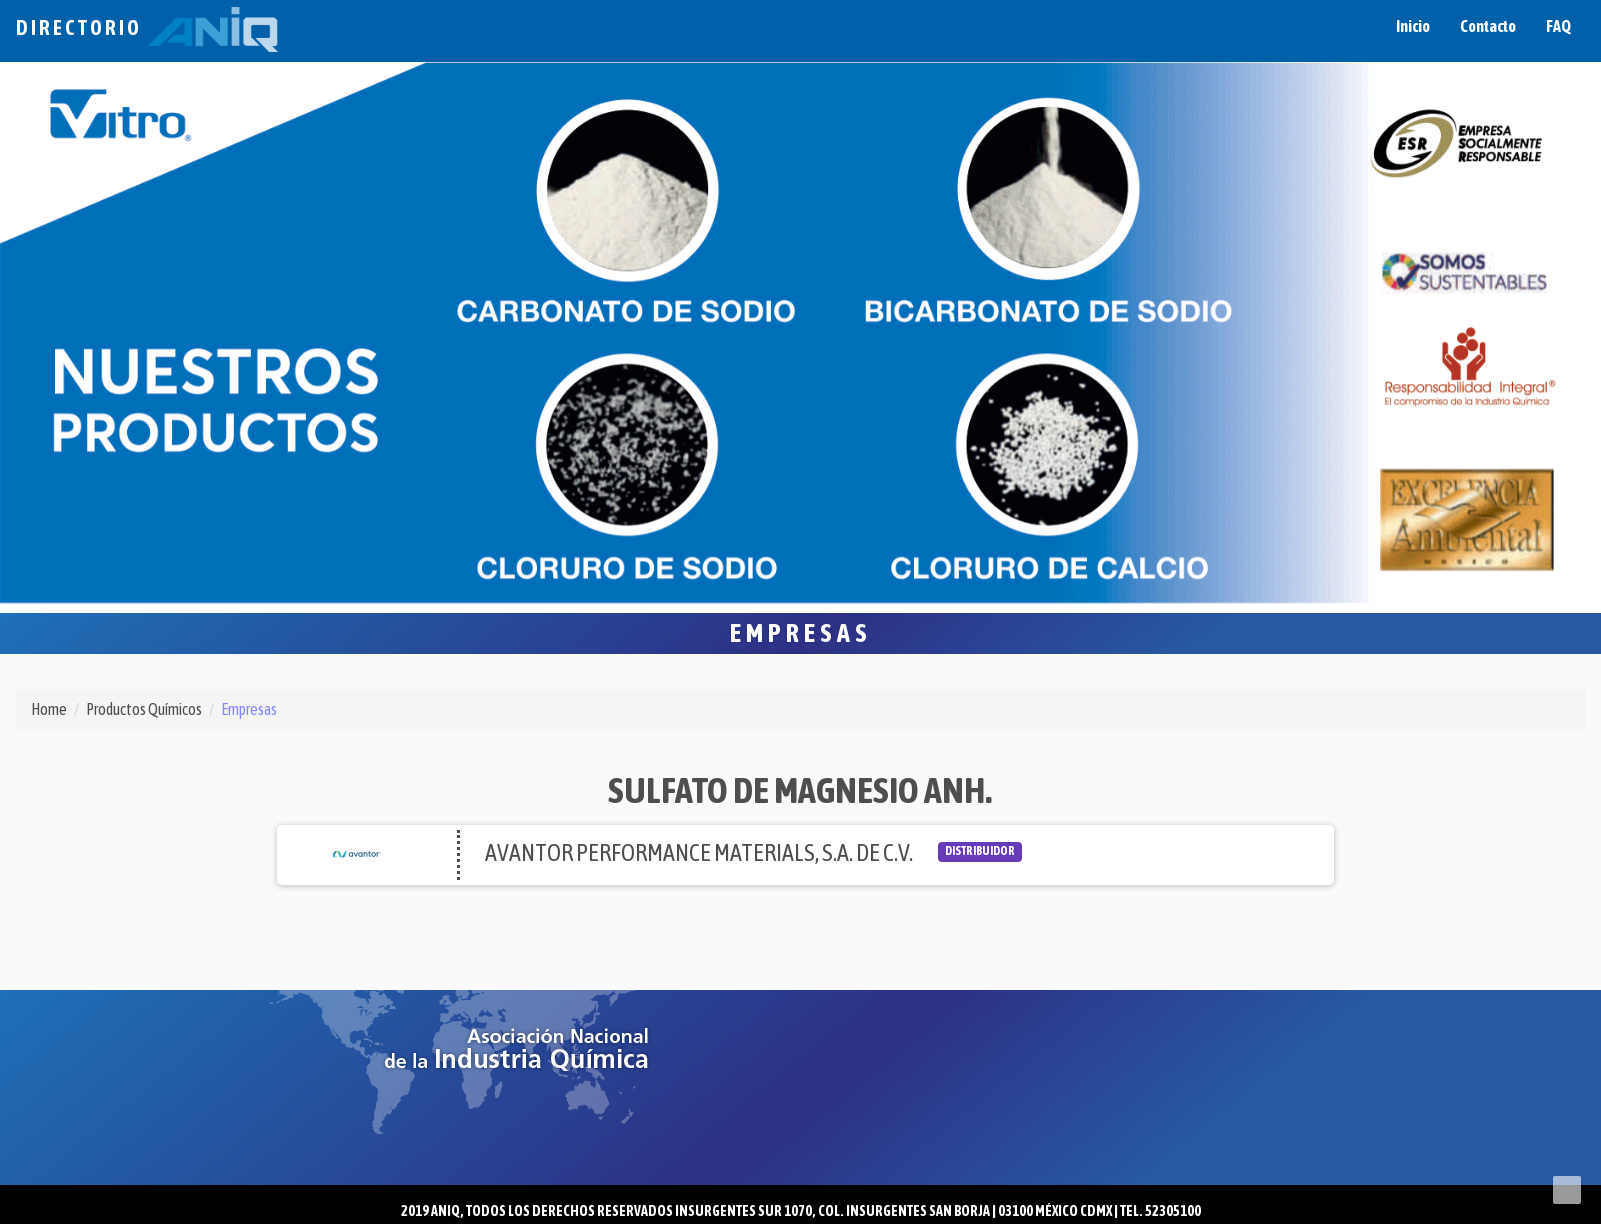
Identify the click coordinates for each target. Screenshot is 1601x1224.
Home (49, 709)
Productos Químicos (144, 709)
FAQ (1558, 26)
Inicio (1413, 26)
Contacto (1488, 26)
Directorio (147, 27)
